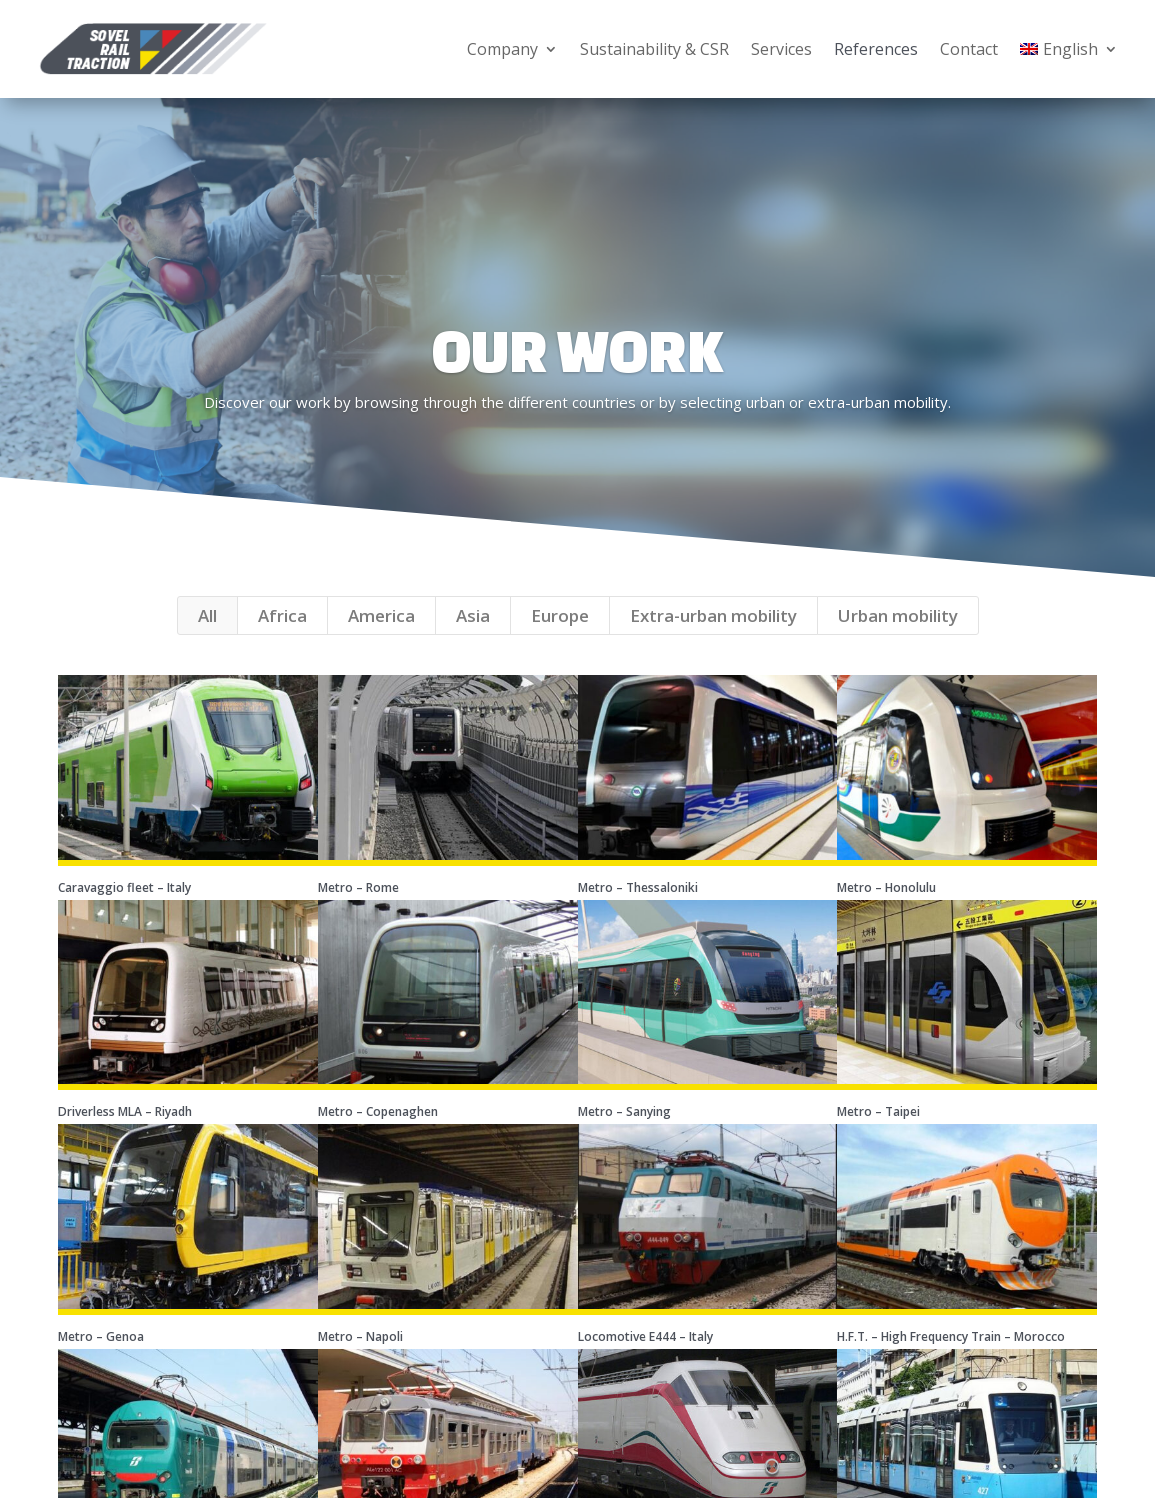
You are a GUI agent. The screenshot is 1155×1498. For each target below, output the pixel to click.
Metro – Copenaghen (378, 1137)
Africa (282, 641)
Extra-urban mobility (713, 641)
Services (781, 49)
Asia (473, 641)
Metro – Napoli (360, 1362)
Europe (560, 641)
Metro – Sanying (624, 1137)
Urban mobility (898, 641)
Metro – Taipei (878, 1137)
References (876, 49)
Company (502, 49)
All (207, 641)
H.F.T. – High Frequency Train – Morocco (951, 1362)
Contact (969, 49)
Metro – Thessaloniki (638, 913)
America (381, 641)
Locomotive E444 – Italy (645, 1362)
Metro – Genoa (101, 1362)
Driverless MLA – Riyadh (125, 1137)
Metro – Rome (358, 913)
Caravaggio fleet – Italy (124, 913)
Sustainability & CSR (654, 49)
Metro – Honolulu (886, 913)
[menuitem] (1069, 49)
